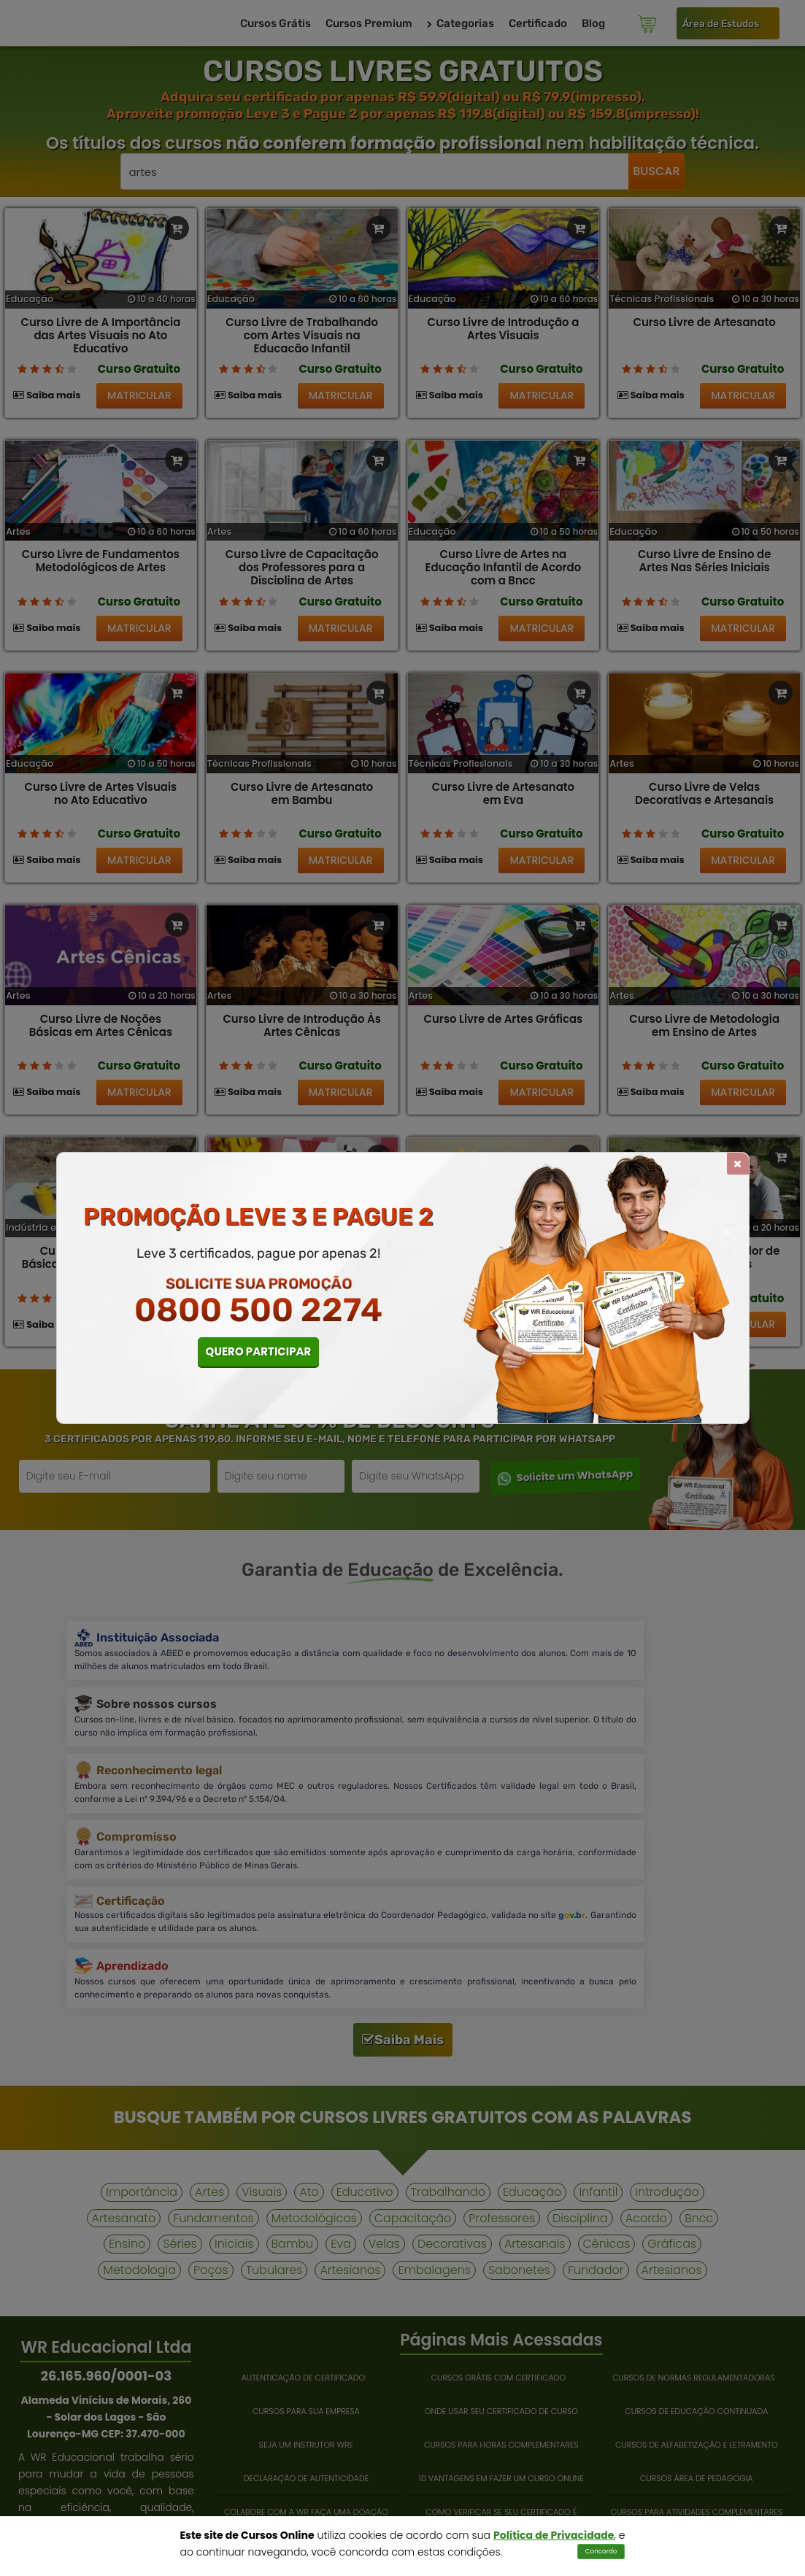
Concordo (601, 2551)
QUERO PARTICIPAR (259, 1351)
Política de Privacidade (553, 2535)
